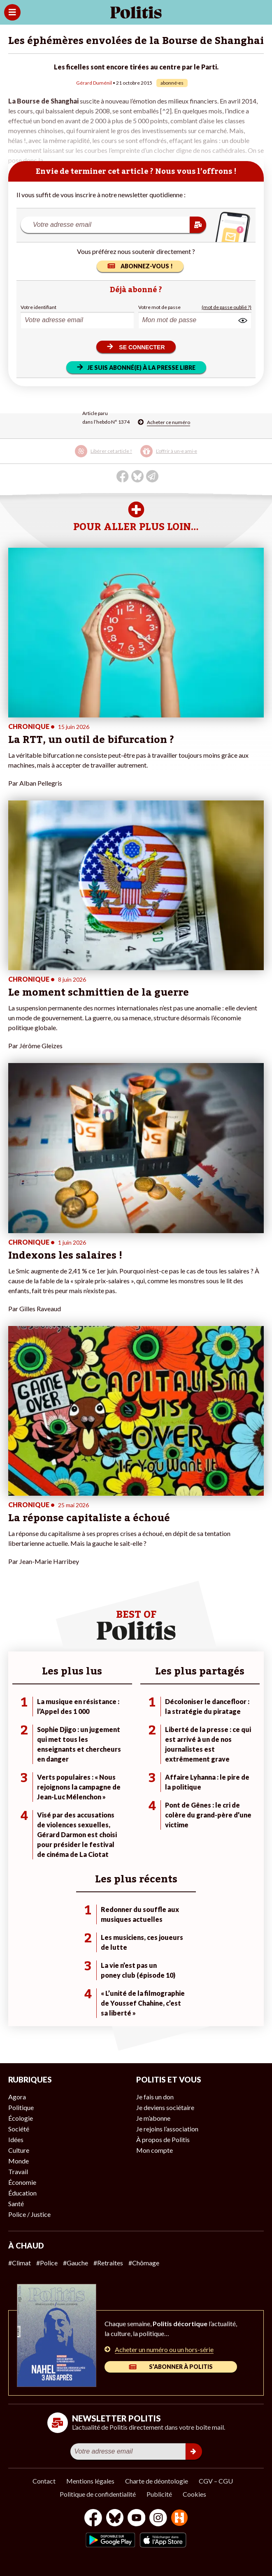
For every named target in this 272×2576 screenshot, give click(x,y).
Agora (17, 2097)
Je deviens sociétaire (165, 2107)
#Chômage (143, 2263)
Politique (21, 2107)
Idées (15, 2139)
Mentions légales (90, 2481)
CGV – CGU (216, 2481)
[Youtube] (137, 2518)
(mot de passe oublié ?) (226, 307)
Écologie (20, 2118)
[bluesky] (114, 2518)
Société (18, 2129)
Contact (44, 2481)
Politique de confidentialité (98, 2494)
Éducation (22, 2193)
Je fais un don (155, 2097)
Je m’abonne (153, 2118)
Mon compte (154, 2150)
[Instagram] (158, 2518)
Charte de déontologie (156, 2481)
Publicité (159, 2494)
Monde (18, 2161)
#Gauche (75, 2263)
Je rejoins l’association (167, 2129)
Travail (18, 2171)
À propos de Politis (163, 2139)
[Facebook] (93, 2518)
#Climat (19, 2263)
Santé (16, 2203)
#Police (47, 2263)
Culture (18, 2150)
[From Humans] (179, 2518)
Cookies (194, 2494)
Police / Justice (29, 2214)
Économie (22, 2182)
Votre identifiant (38, 307)
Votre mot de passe (159, 307)
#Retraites (108, 2263)
